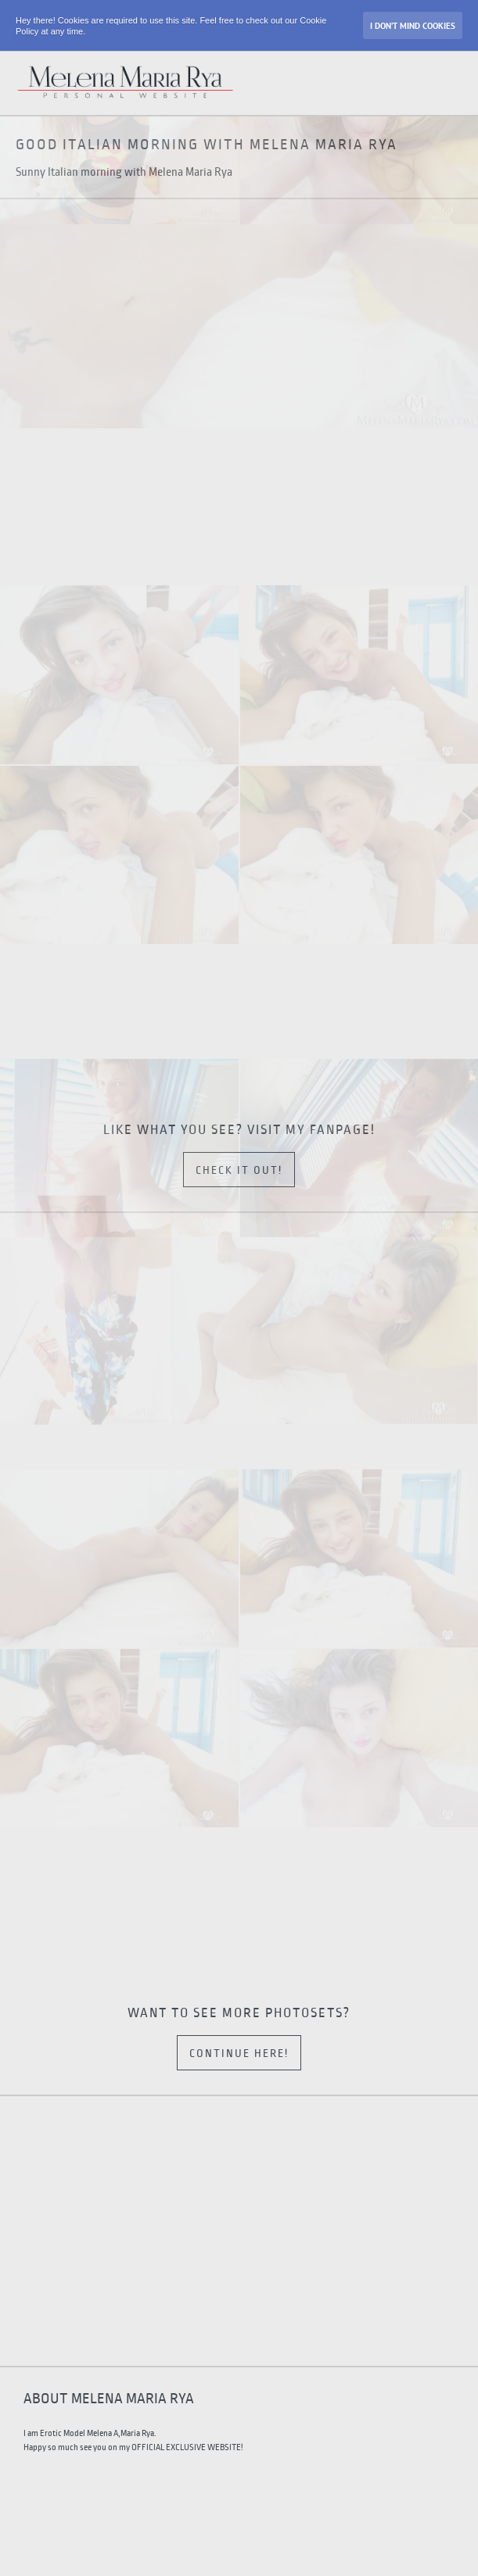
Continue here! (239, 2053)
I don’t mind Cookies (412, 25)
